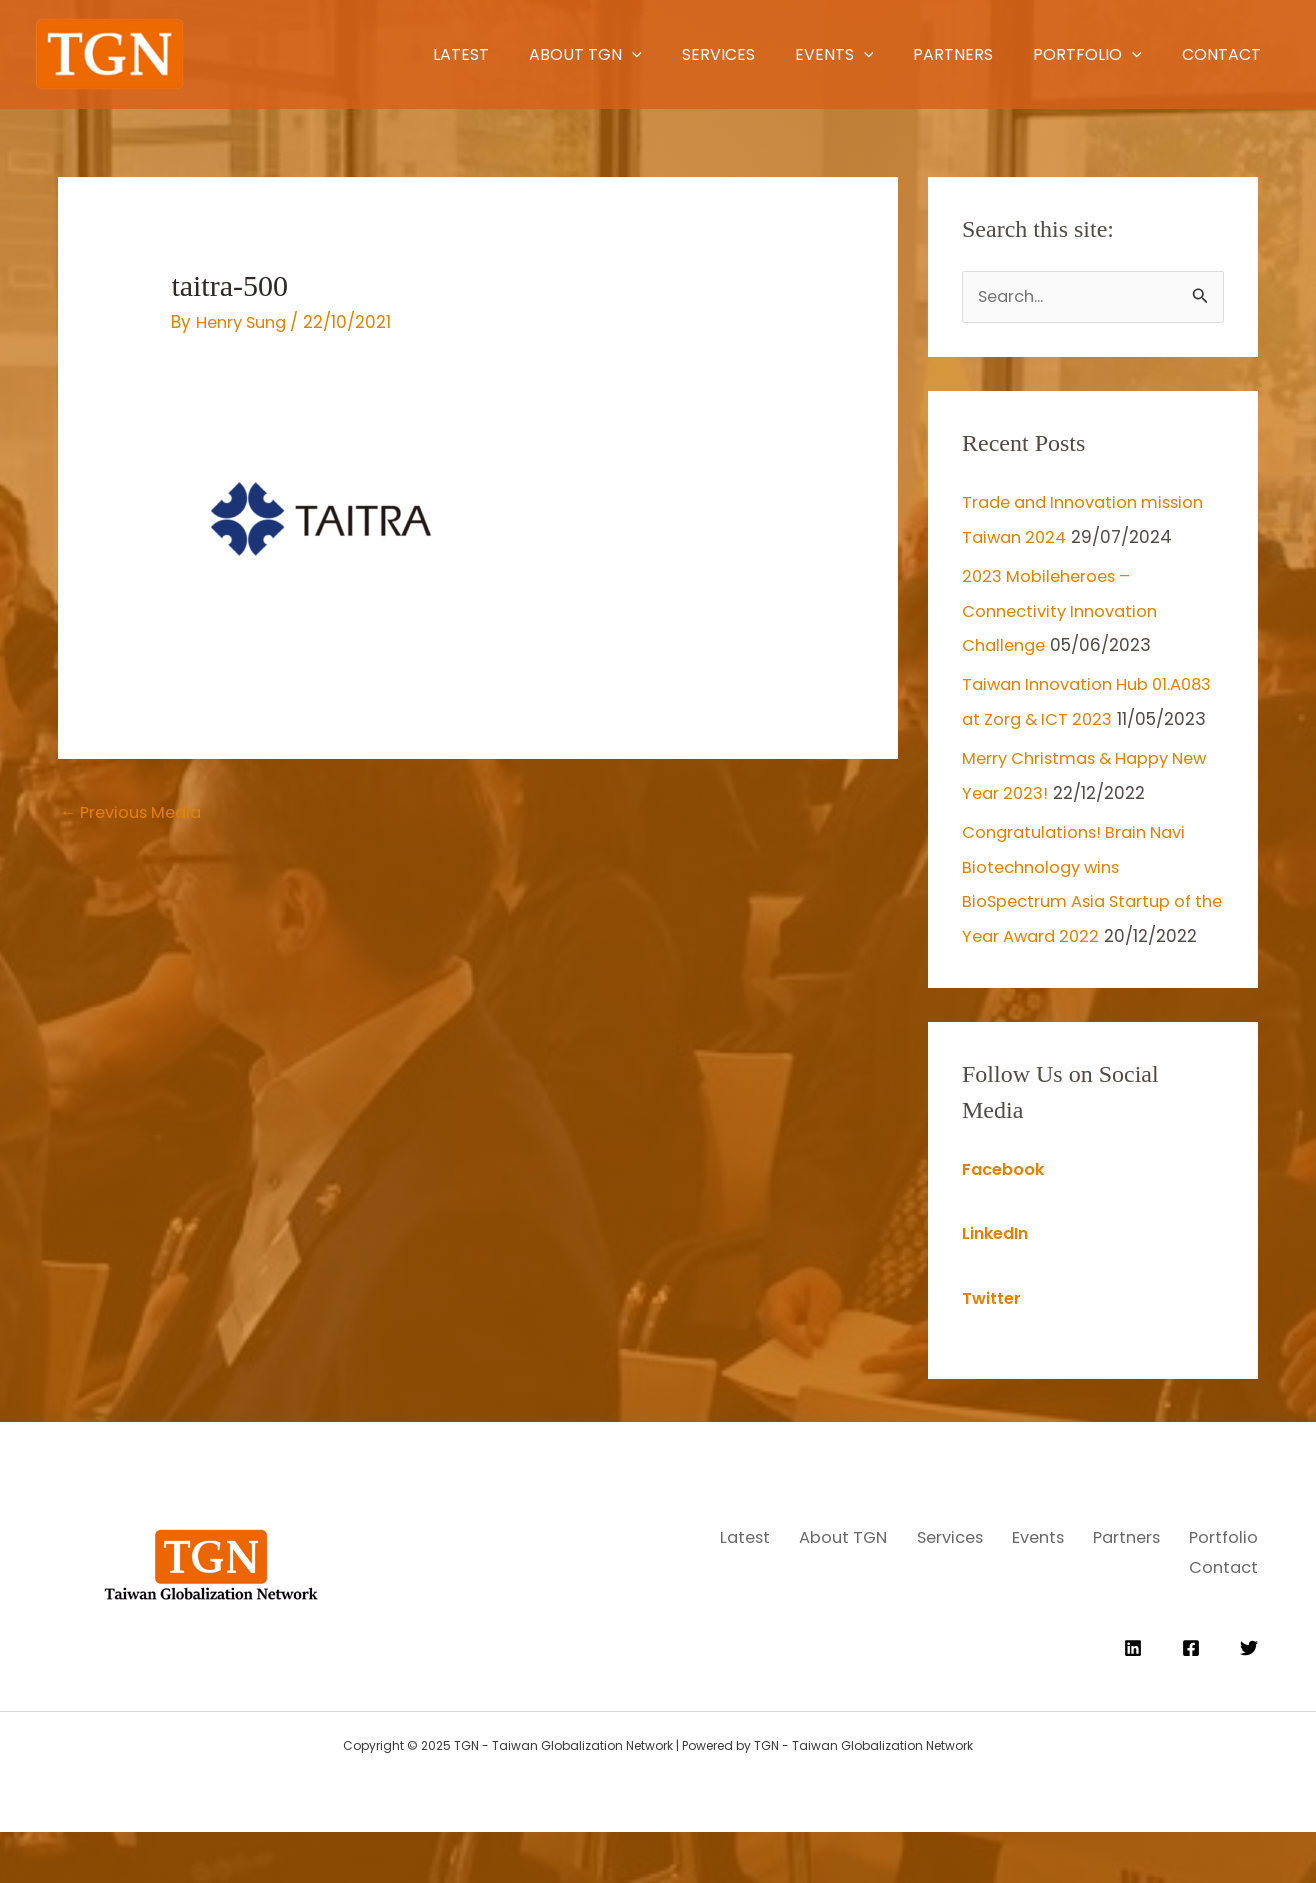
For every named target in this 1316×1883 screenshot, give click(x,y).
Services (609, 54)
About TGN (455, 54)
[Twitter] (1249, 1699)
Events (746, 54)
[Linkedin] (1133, 1699)
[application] (502, 54)
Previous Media (136, 813)
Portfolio (1041, 54)
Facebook (1005, 1228)
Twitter (993, 1356)
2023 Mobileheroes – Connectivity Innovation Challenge (1065, 609)
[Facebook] (1191, 1699)
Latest (310, 54)
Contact (1196, 54)
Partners (886, 54)
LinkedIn (998, 1292)
